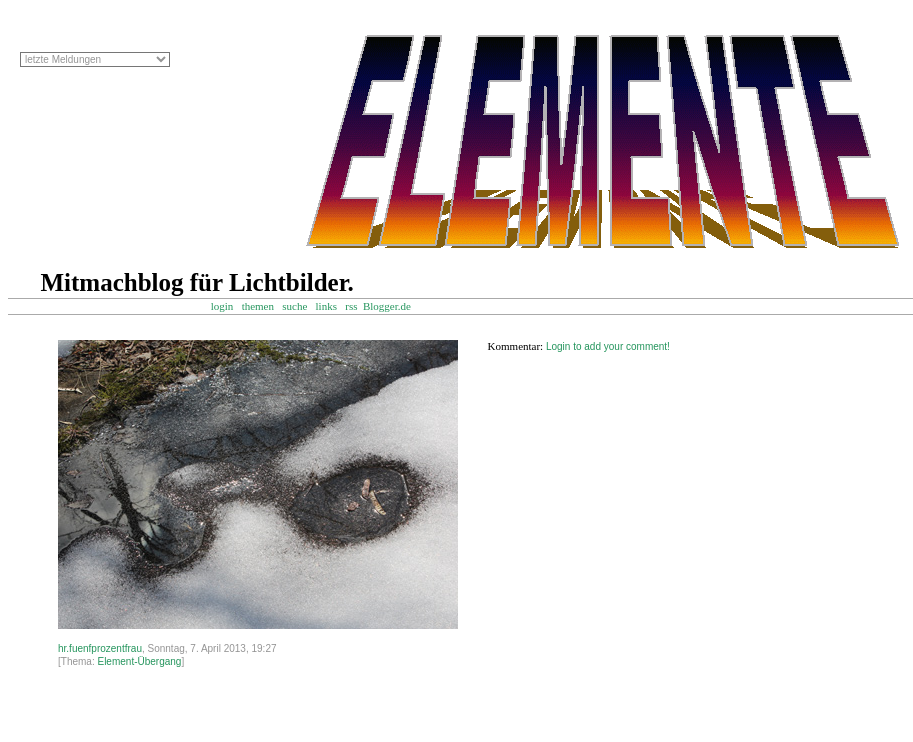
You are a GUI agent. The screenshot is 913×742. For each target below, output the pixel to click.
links (326, 306)
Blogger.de (396, 306)
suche (294, 306)
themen (258, 306)
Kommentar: (516, 346)
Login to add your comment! (608, 346)
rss (351, 306)
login (222, 306)
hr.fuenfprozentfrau (100, 648)
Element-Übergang (139, 661)
